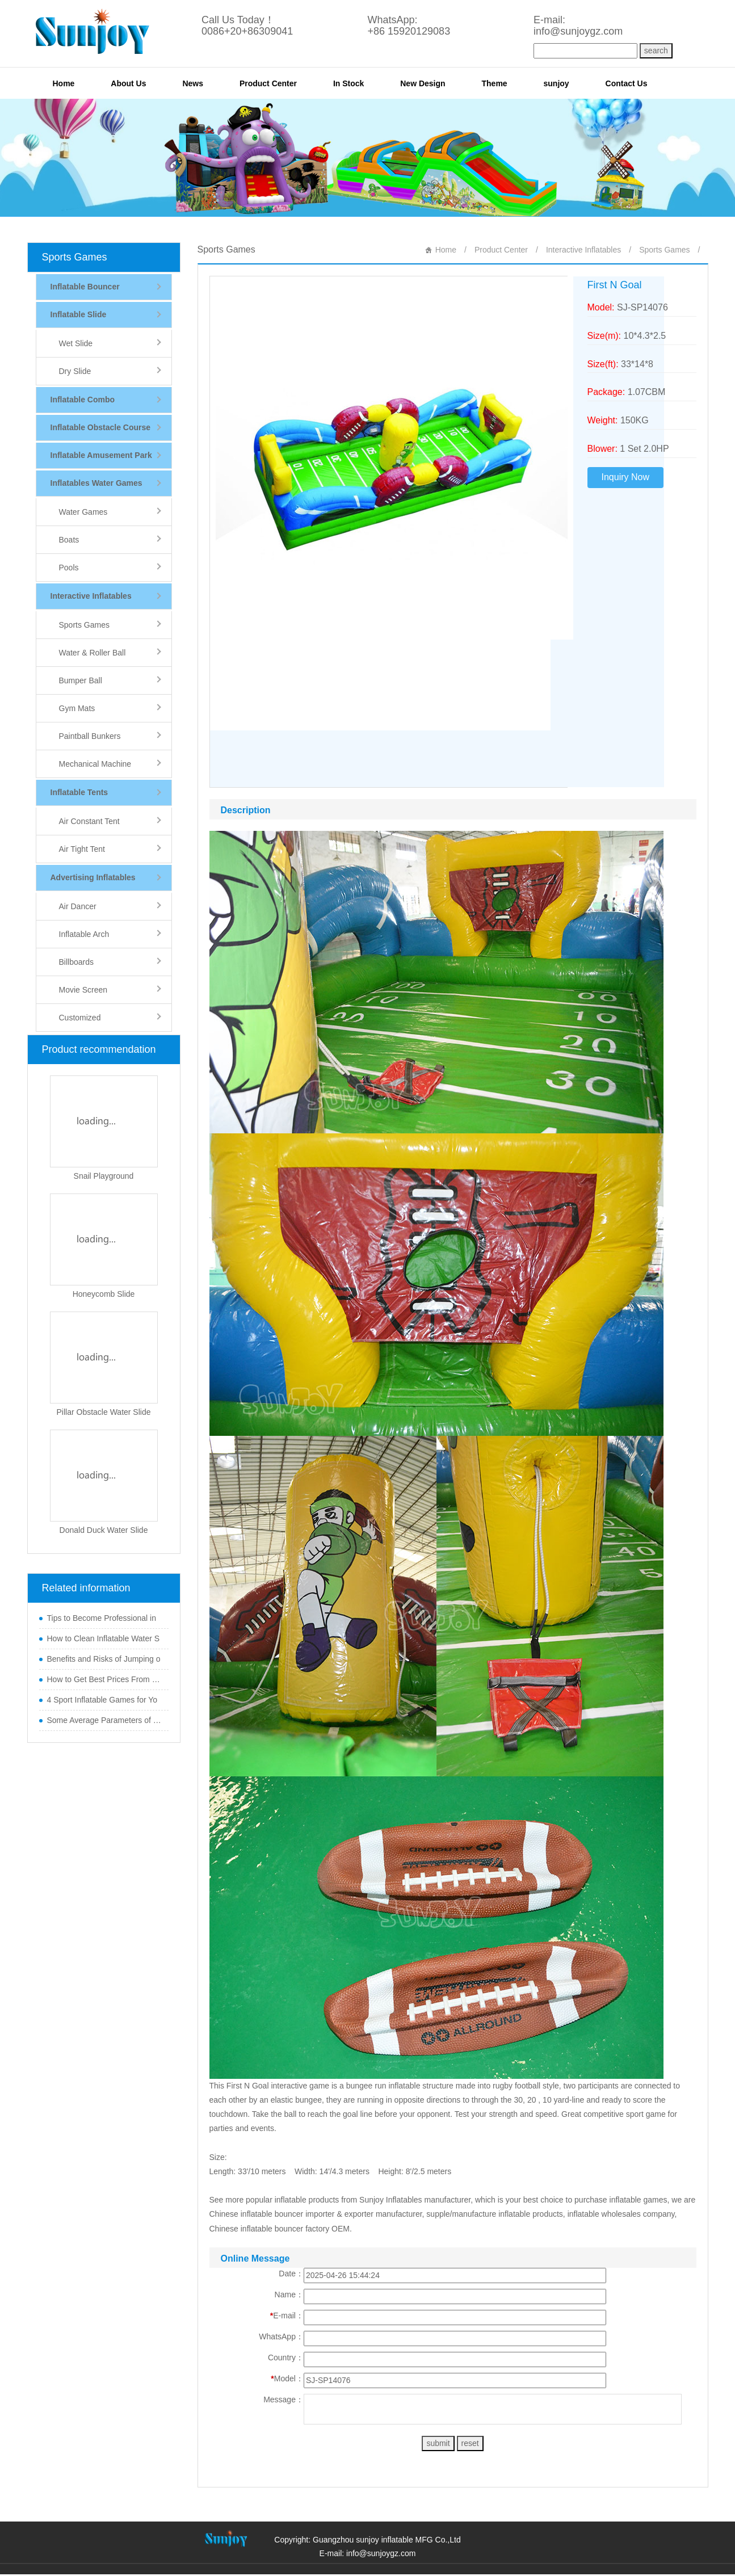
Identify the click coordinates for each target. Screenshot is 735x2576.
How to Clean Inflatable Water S (103, 1638)
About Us (128, 83)
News (192, 83)
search (656, 50)
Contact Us (627, 83)
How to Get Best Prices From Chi (105, 1679)
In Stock (348, 83)
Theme (494, 83)
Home (64, 83)
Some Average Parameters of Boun (105, 1720)
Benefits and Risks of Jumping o (104, 1658)
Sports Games (74, 257)
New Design (422, 83)
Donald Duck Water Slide (104, 1530)
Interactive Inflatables (583, 249)
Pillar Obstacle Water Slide (104, 1412)
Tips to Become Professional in (101, 1618)
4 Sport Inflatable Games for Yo (102, 1699)
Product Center (268, 83)
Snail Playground (104, 1175)
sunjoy (556, 83)
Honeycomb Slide (104, 1293)
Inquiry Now (625, 477)
